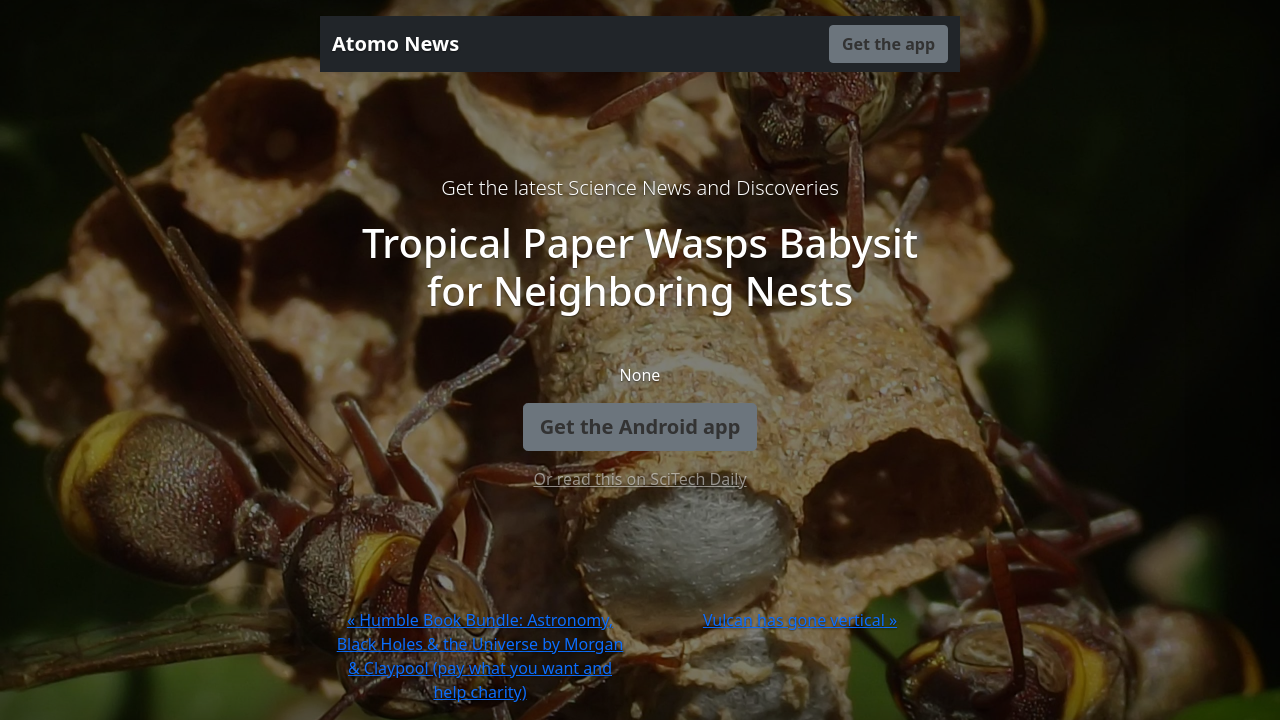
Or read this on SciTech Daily (639, 479)
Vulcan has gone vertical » (800, 620)
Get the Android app (640, 426)
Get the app (888, 44)
